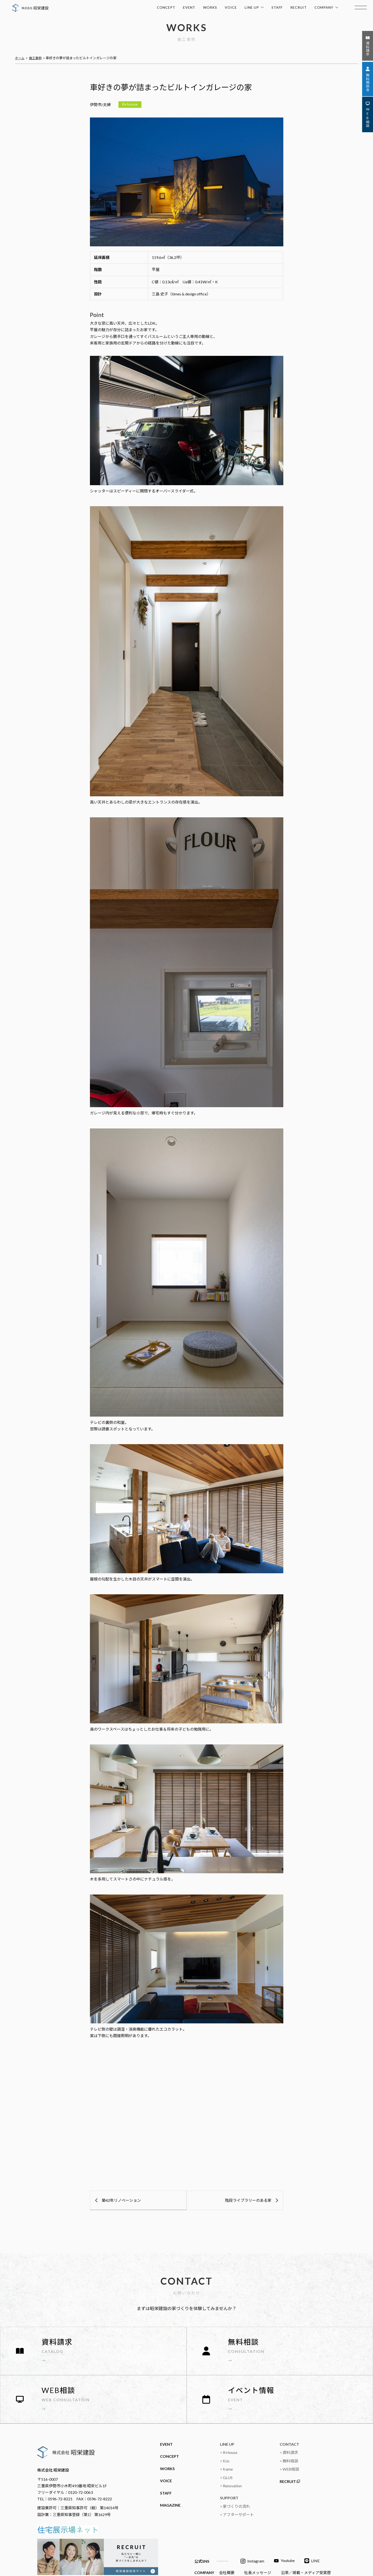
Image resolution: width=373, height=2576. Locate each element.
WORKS (210, 7)
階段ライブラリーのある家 (248, 2200)
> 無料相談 (289, 2461)
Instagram (252, 2561)
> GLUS (226, 2477)
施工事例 (36, 58)
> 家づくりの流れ (235, 2506)
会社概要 (226, 2572)
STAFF (277, 7)
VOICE (231, 7)
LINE (312, 2560)
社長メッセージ (257, 2572)
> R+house (228, 2452)
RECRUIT (298, 7)
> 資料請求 (289, 2452)
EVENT (189, 7)
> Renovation (231, 2485)
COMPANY (326, 6)
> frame (226, 2469)
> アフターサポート (237, 2514)
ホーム (20, 58)
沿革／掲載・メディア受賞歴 (306, 2572)
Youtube (284, 2560)
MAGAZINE (170, 2505)
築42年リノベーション (121, 2200)
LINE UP (254, 6)
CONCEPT (166, 7)
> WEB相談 (289, 2469)
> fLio (224, 2461)
